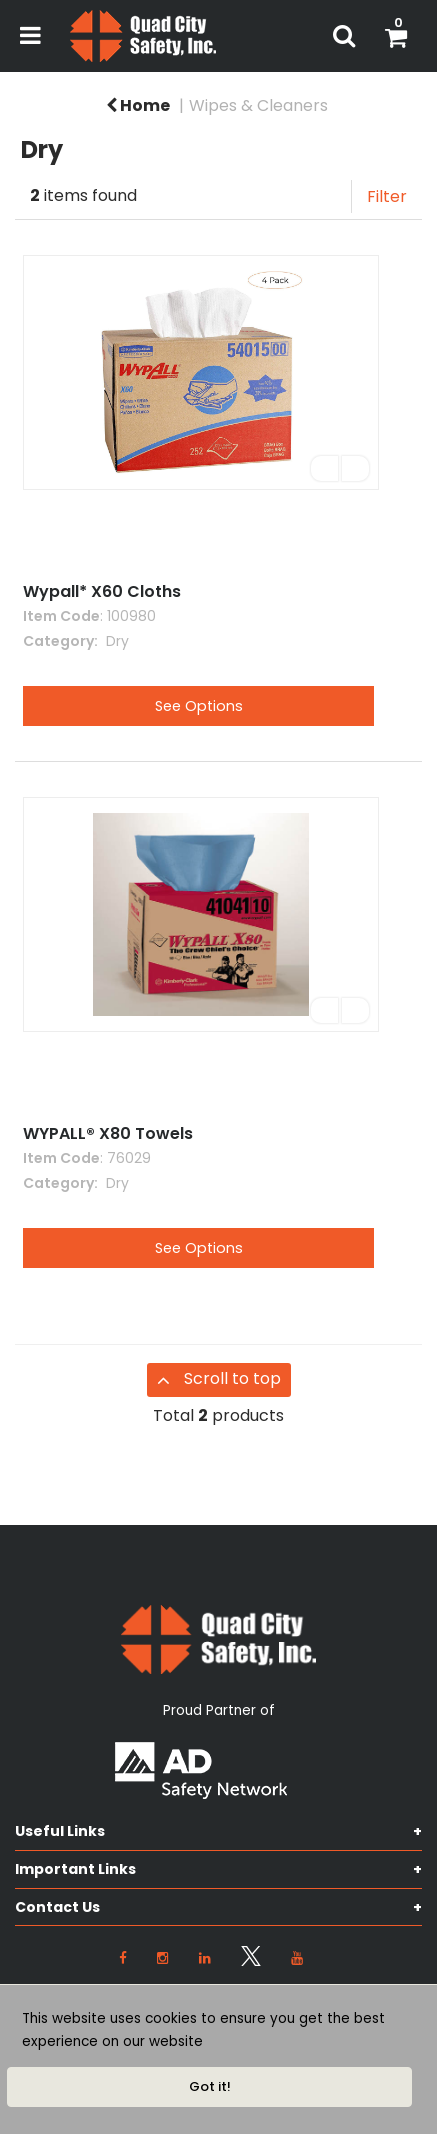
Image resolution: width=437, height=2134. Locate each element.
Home (138, 105)
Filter (387, 196)
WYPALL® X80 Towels (108, 1133)
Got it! (210, 2086)
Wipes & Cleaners (258, 105)
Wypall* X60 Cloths (102, 591)
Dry (115, 641)
